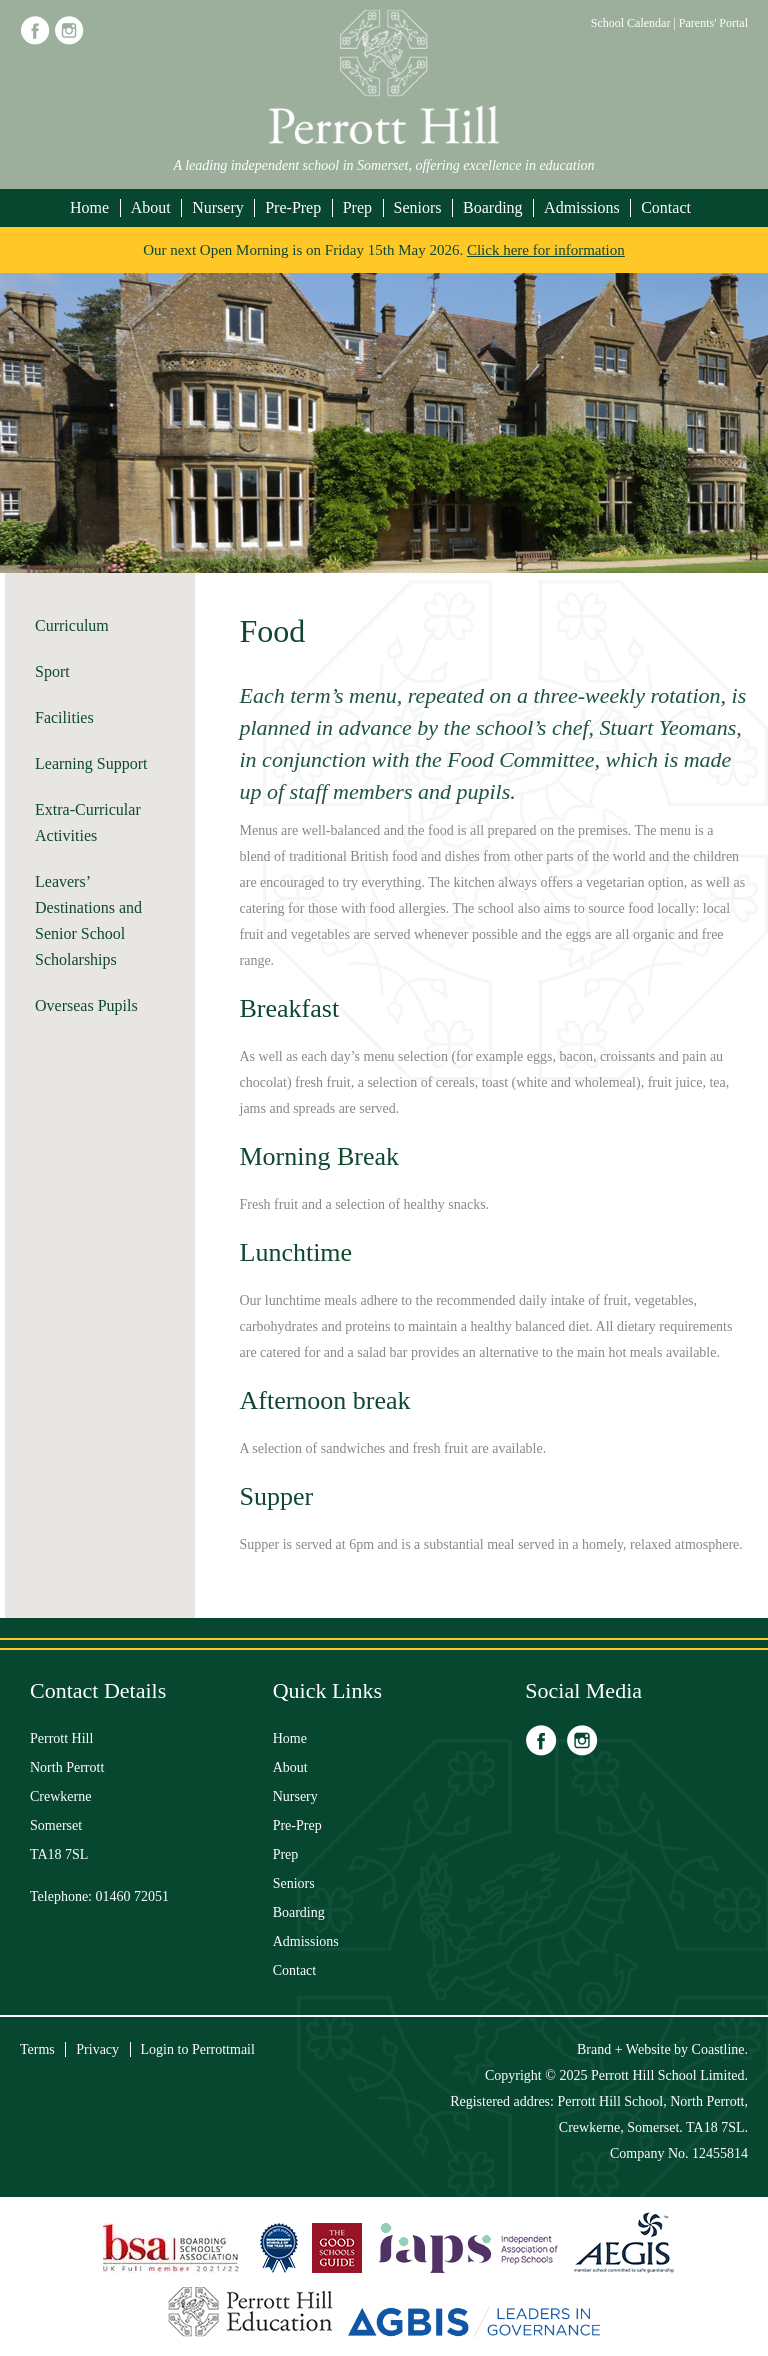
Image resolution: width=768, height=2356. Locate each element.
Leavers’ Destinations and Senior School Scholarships (88, 920)
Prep (357, 207)
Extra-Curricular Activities (88, 822)
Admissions (582, 207)
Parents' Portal (713, 23)
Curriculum (72, 625)
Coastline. (720, 2049)
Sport (52, 671)
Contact (666, 207)
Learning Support (91, 763)
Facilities (64, 717)
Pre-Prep (293, 207)
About (151, 207)
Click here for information (546, 250)
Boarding (493, 207)
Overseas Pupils (86, 1005)
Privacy (97, 2049)
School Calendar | (635, 23)
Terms (37, 2049)
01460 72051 (133, 1896)
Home (89, 207)
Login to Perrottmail (198, 2049)
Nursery (218, 207)
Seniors (418, 207)
